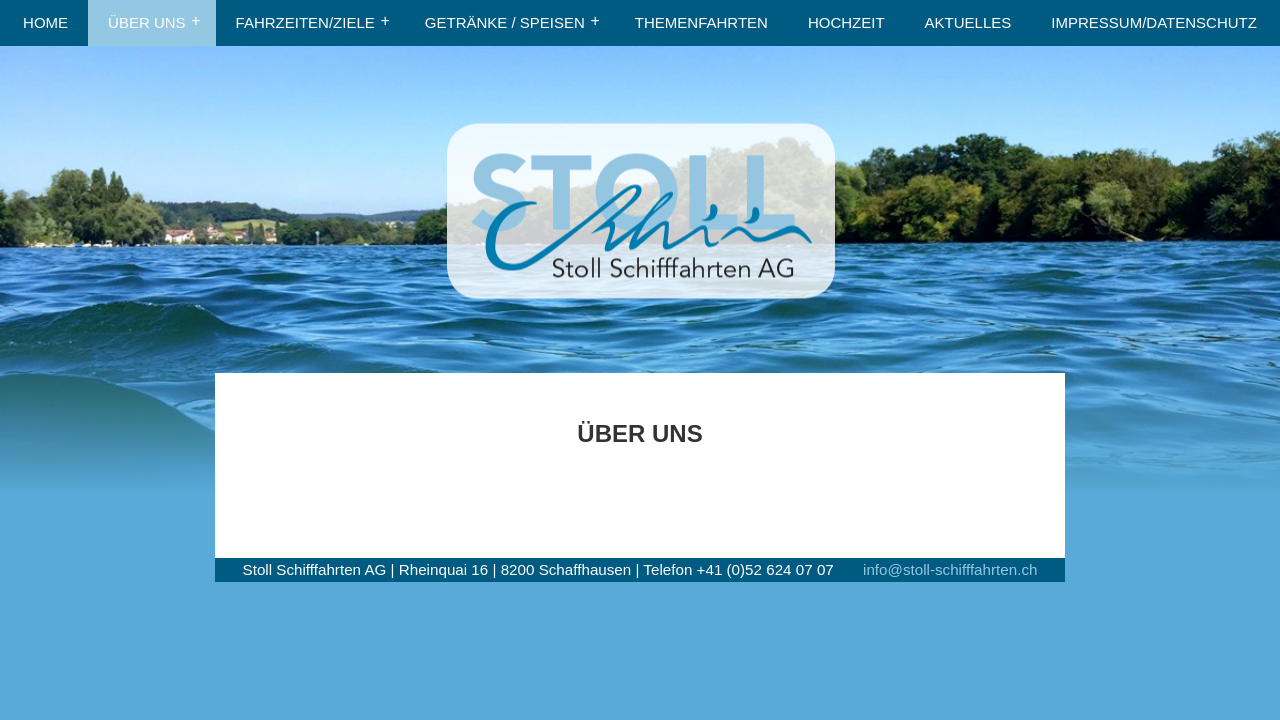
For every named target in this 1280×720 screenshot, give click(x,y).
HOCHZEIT (846, 22)
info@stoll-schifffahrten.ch (950, 569)
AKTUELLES (968, 22)
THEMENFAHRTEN (701, 22)
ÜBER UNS (147, 22)
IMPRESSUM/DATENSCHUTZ (1154, 22)
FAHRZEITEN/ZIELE (305, 22)
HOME (45, 22)
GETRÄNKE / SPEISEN (505, 22)
